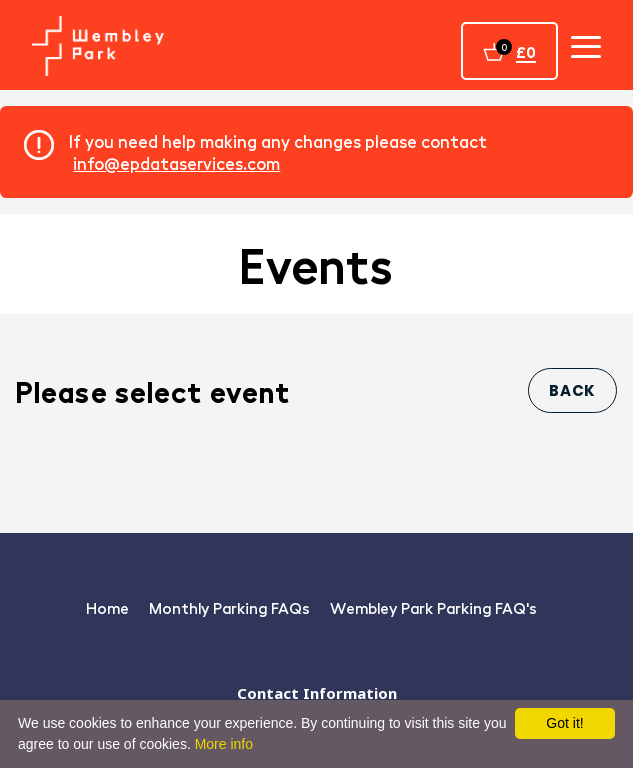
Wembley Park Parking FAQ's (433, 607)
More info (224, 744)
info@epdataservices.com (176, 163)
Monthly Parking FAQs (229, 607)
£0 (526, 51)
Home (107, 607)
